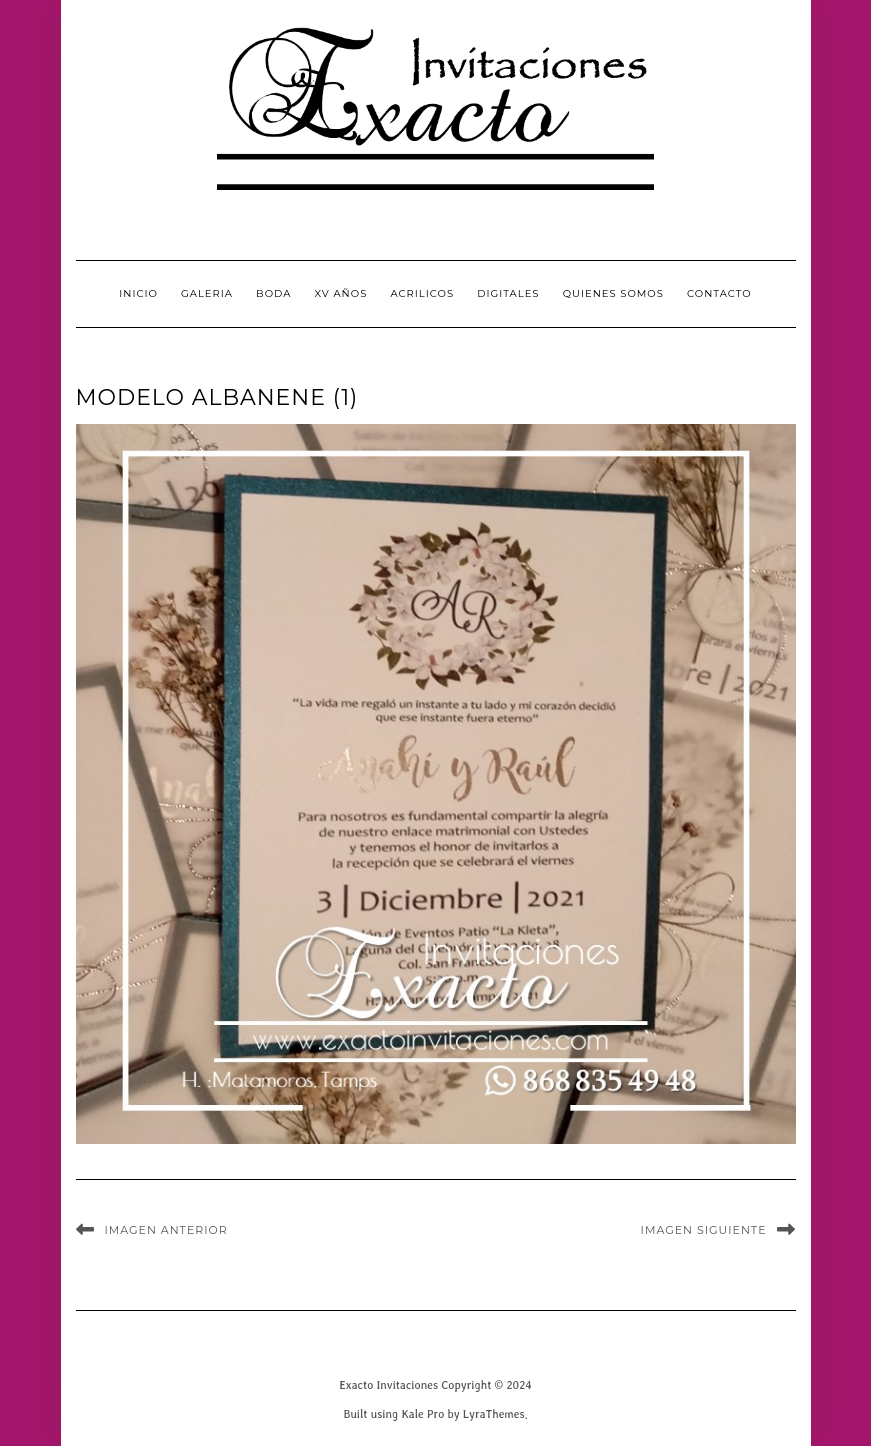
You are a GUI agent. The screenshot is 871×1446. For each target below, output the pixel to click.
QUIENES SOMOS (613, 293)
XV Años (341, 293)
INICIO (138, 293)
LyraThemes (494, 1413)
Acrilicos (422, 293)
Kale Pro (422, 1413)
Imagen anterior (166, 1230)
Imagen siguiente (704, 1230)
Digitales (508, 293)
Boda (273, 293)
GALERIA (207, 293)
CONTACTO (719, 293)
